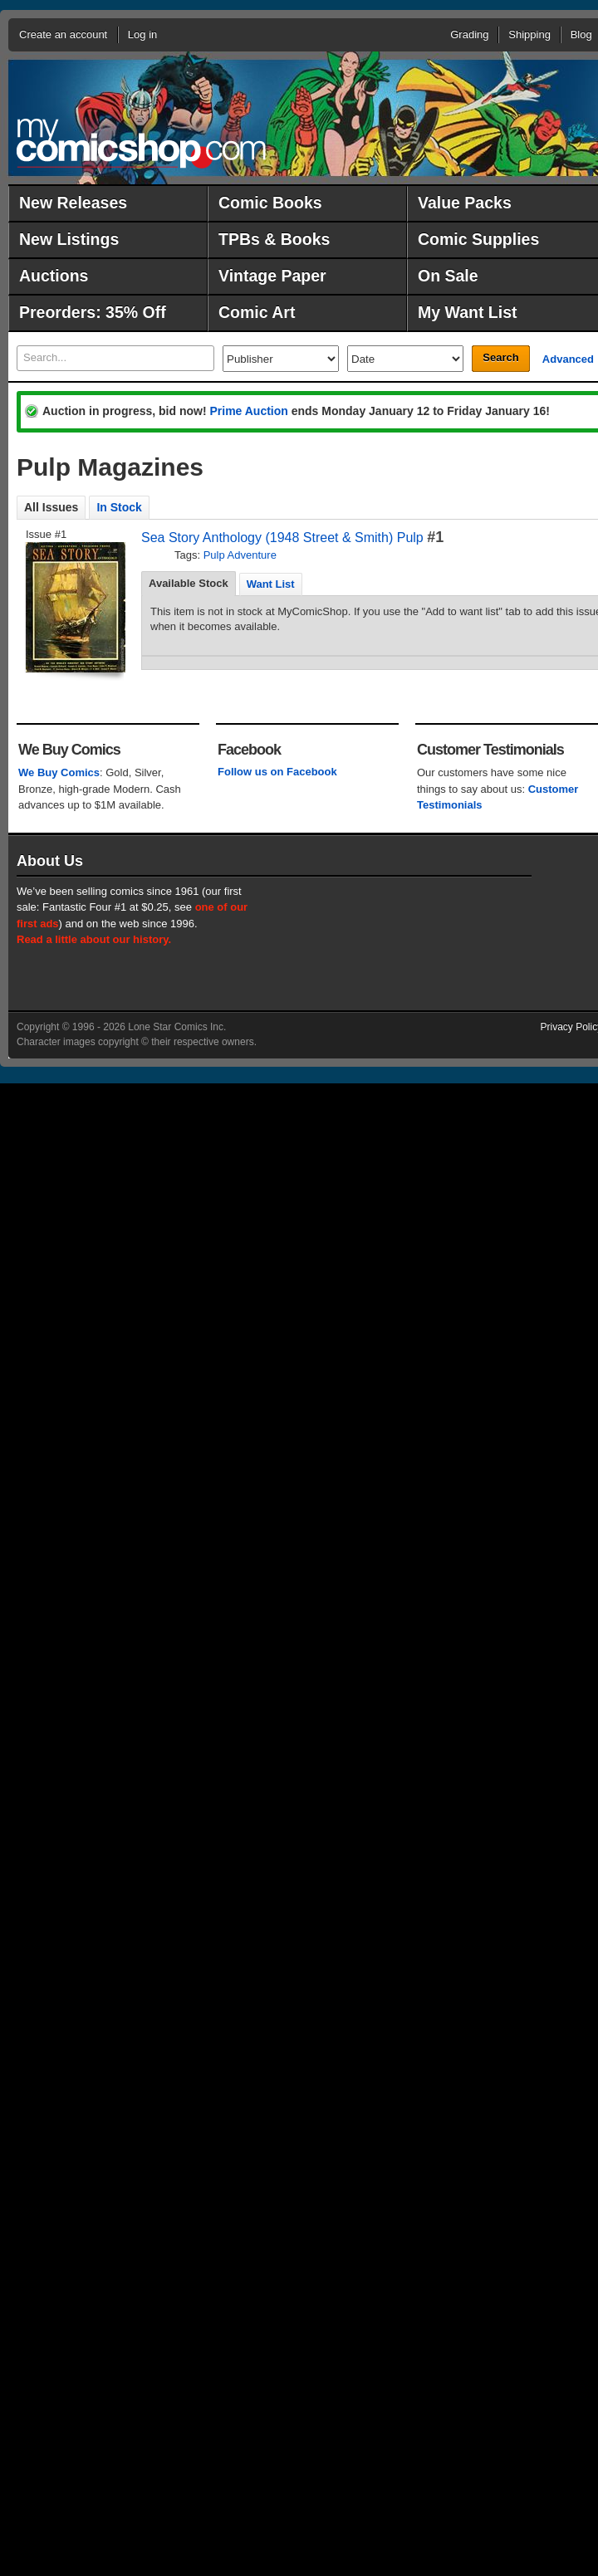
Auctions (53, 275)
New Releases (73, 202)
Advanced (568, 359)
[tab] (188, 583)
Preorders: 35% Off (92, 312)
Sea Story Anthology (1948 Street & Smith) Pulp (282, 537)
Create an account (63, 34)
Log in (142, 34)
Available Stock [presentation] (188, 583)
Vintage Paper (272, 275)
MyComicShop (141, 143)
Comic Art (256, 312)
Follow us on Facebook (277, 771)
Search (500, 357)
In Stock (118, 507)
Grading (469, 34)
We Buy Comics (59, 772)
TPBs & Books (274, 239)
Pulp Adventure (240, 555)
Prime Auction (248, 411)
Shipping (529, 34)
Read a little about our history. (94, 939)
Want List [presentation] (271, 584)
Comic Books (270, 202)
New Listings (69, 239)
